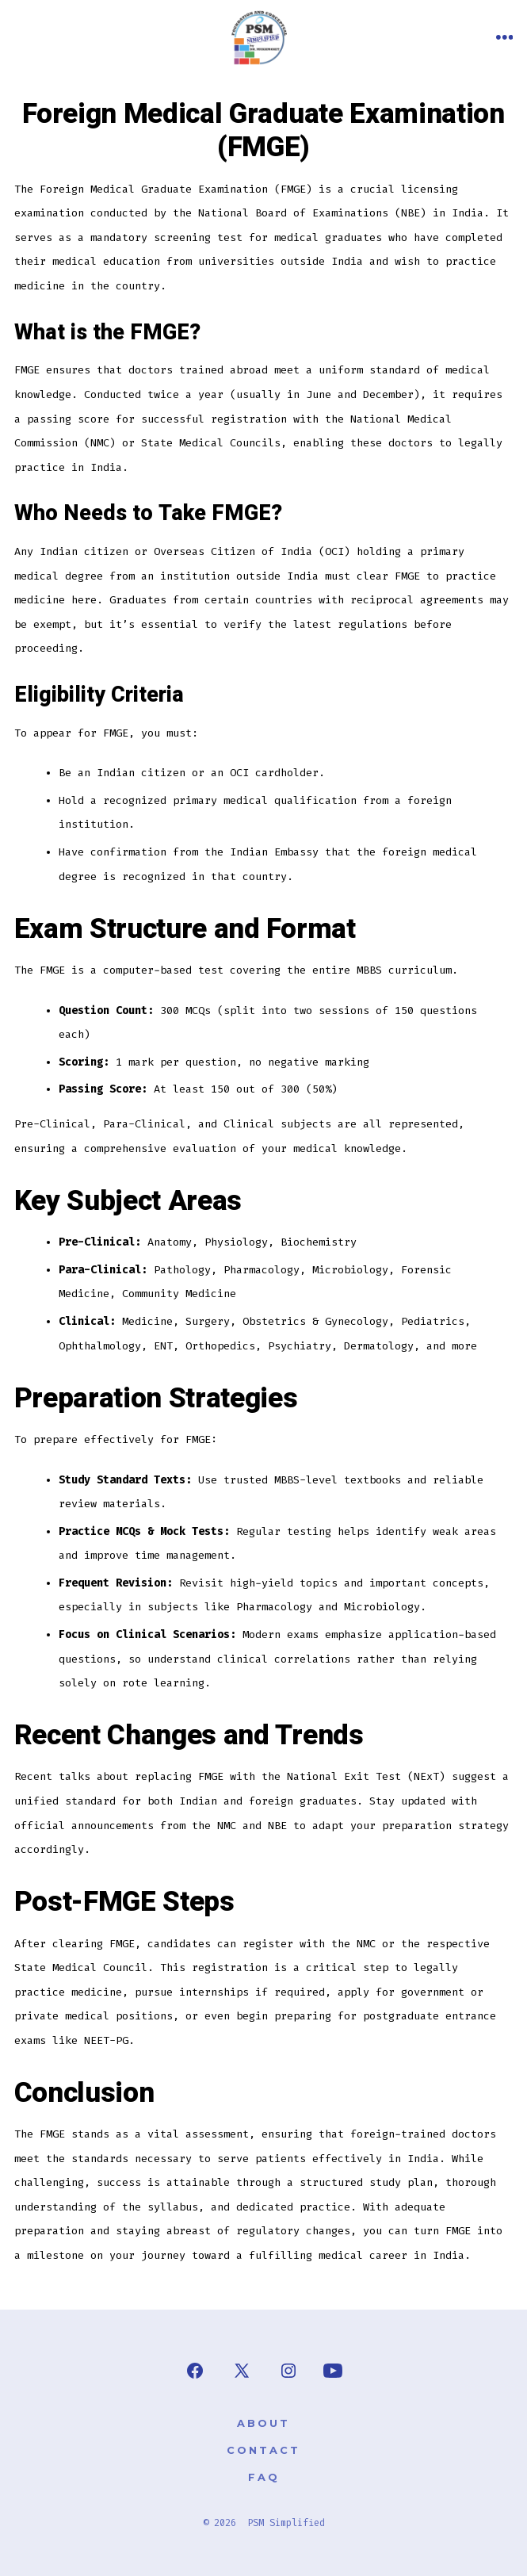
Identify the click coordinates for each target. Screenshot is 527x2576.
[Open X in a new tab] (241, 2371)
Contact (263, 2450)
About (263, 2423)
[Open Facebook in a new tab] (195, 2371)
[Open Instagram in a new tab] (288, 2371)
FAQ (264, 2477)
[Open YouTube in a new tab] (333, 2371)
